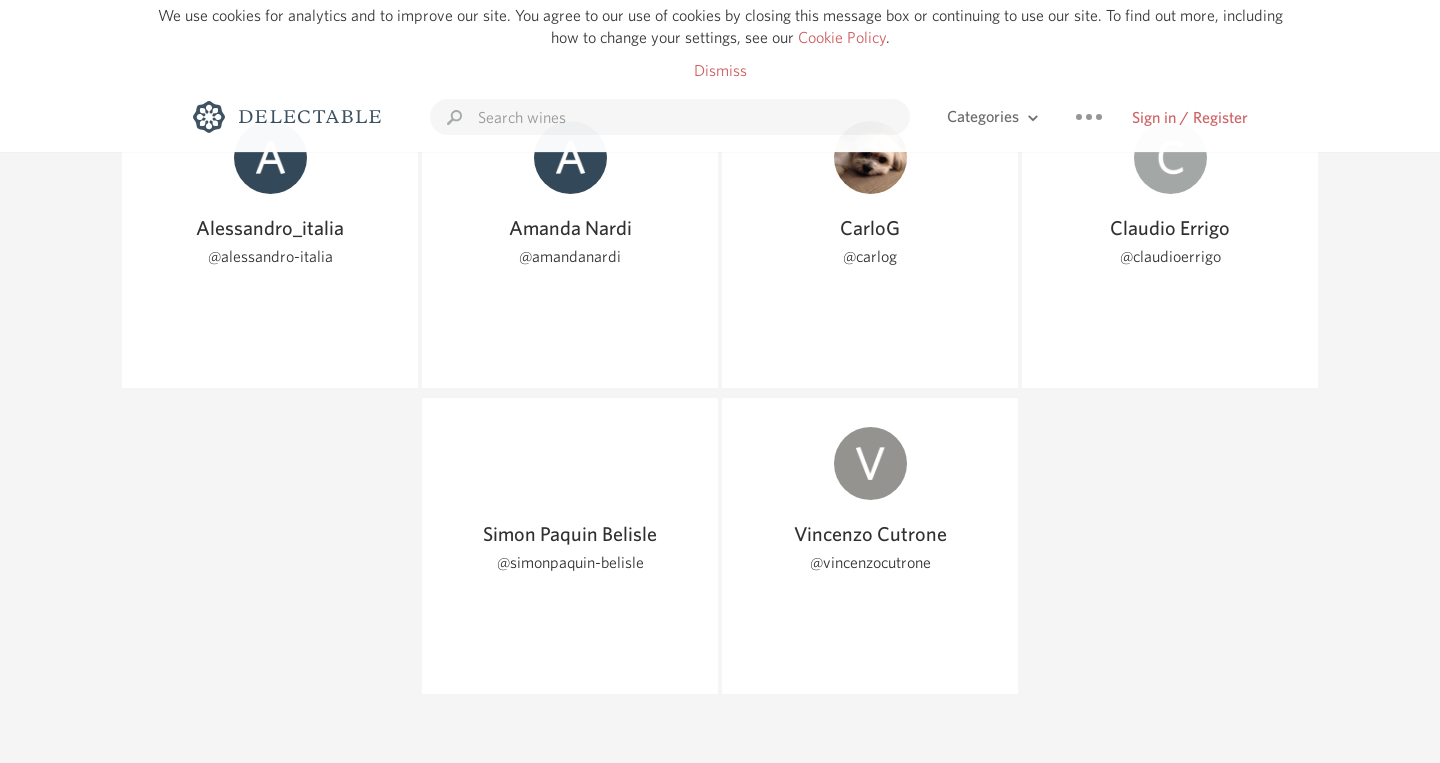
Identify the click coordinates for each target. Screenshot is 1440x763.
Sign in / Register (1190, 117)
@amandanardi (570, 256)
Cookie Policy (842, 37)
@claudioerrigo (1170, 256)
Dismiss (720, 70)
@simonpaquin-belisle (570, 562)
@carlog (870, 256)
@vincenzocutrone (870, 562)
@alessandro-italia (270, 256)
